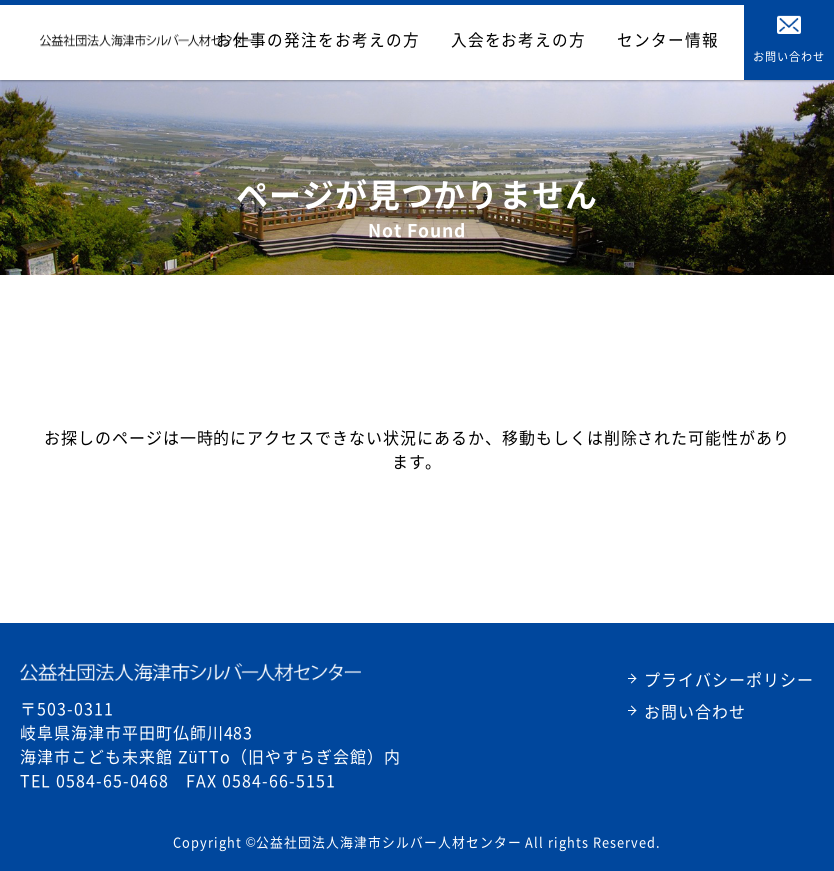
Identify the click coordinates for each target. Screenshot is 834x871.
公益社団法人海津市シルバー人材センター (190, 672)
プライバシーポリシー (729, 679)
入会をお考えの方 (565, 40)
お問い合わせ (695, 711)
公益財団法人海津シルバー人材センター (146, 40)
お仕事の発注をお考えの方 (405, 40)
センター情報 (682, 40)
